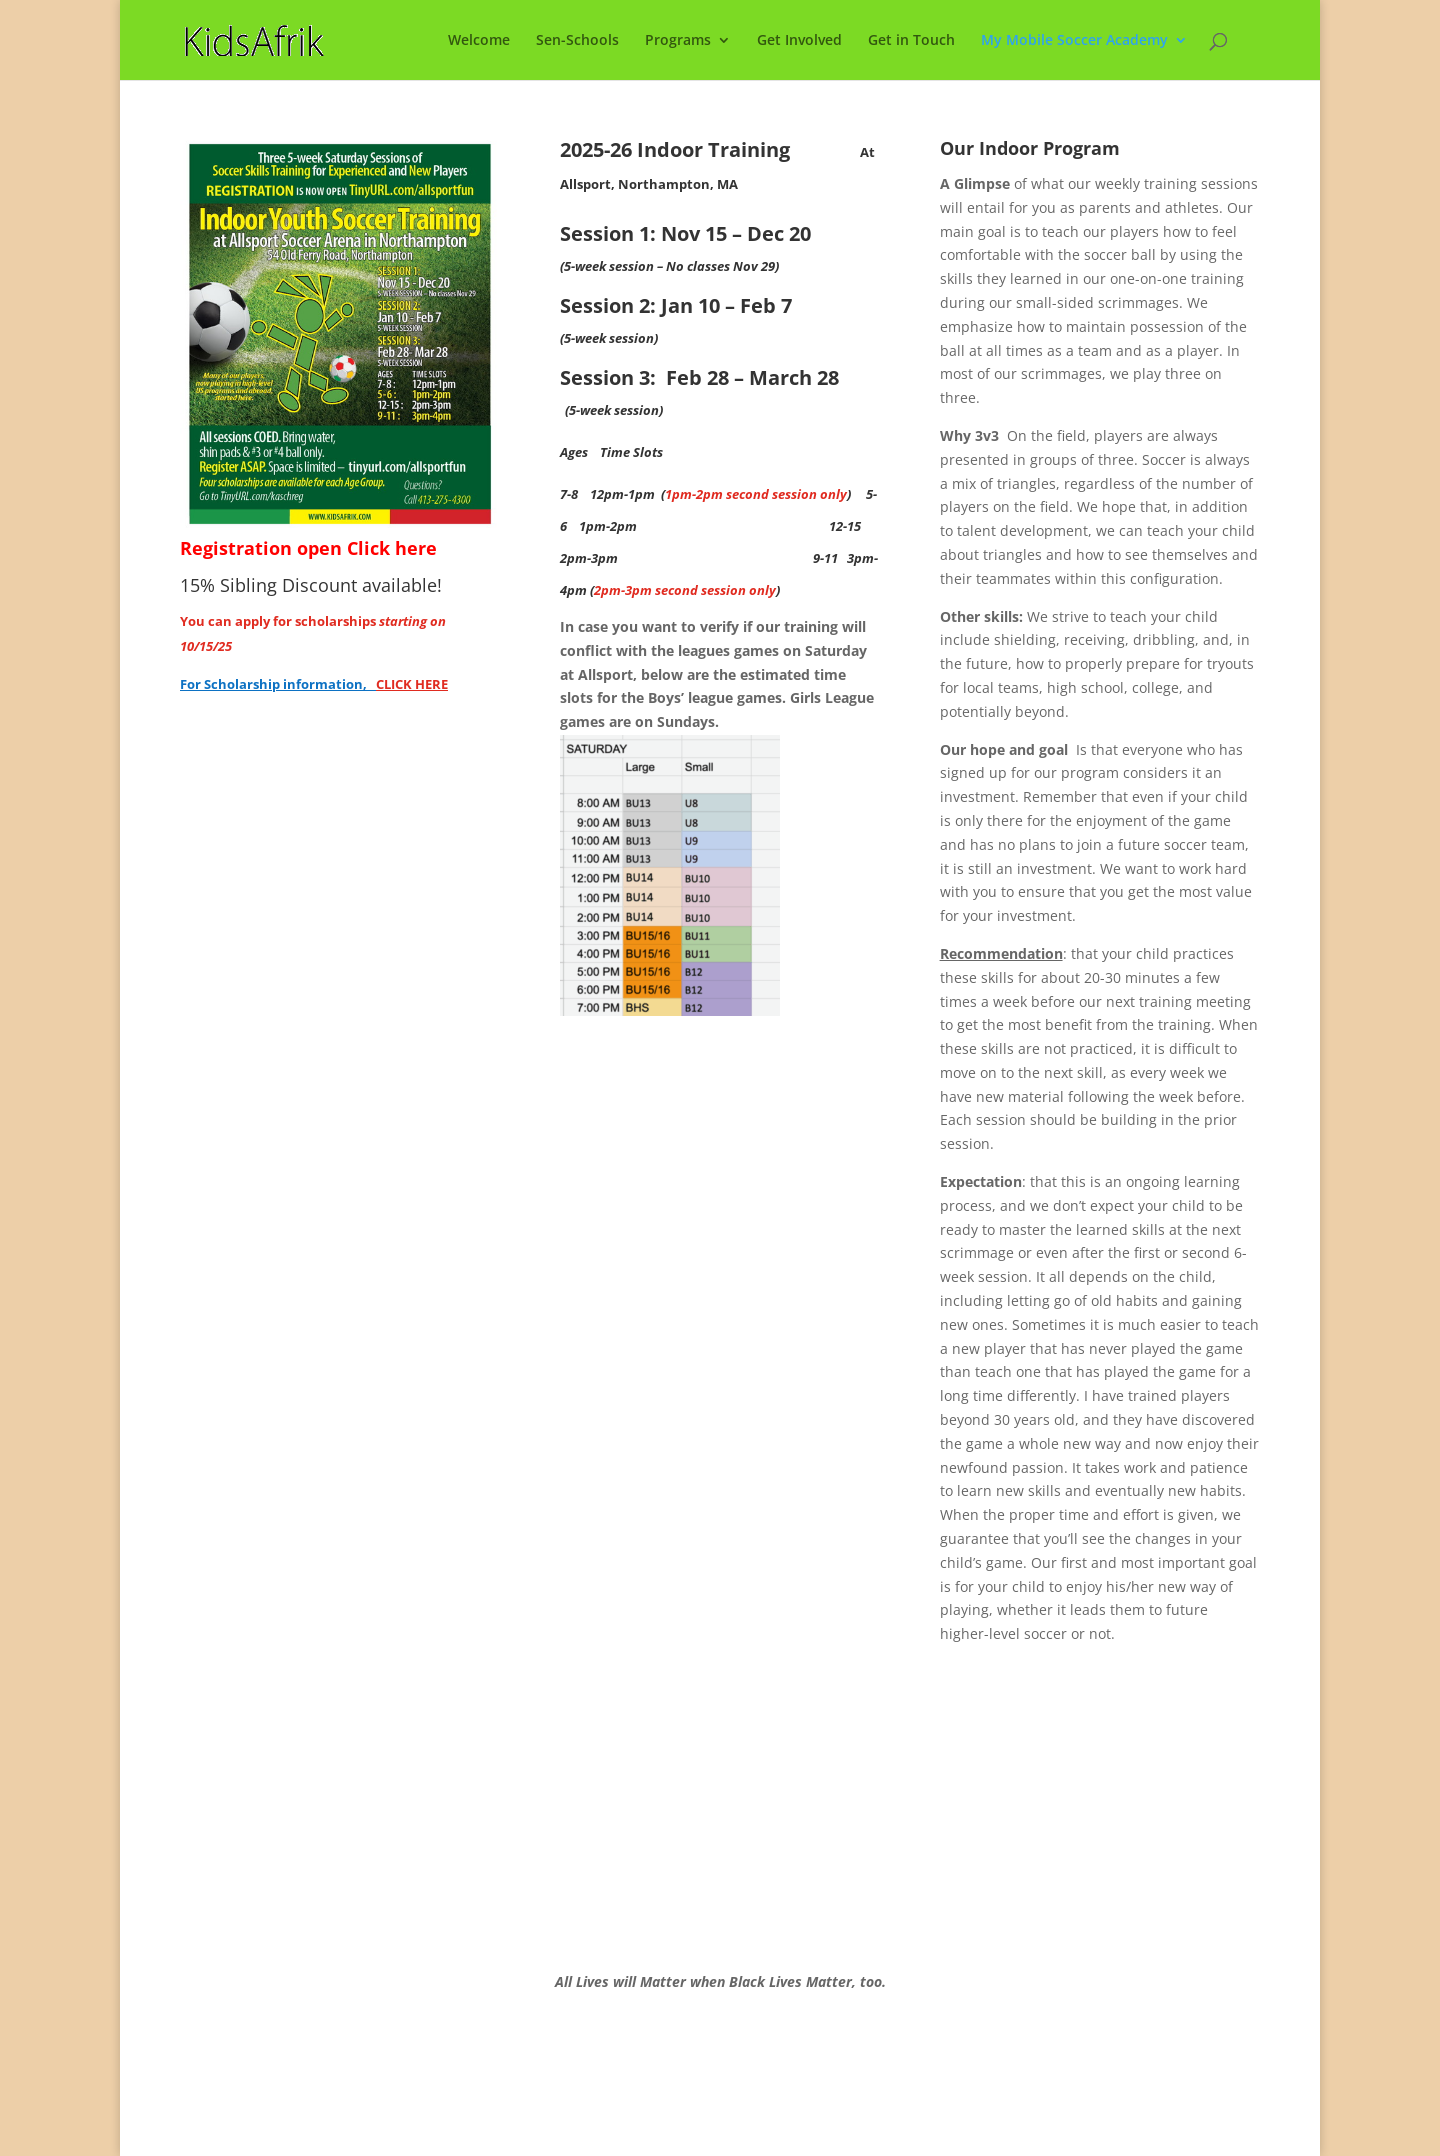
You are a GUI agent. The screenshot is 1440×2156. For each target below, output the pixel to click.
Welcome (479, 41)
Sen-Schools (577, 41)
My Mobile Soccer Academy (1074, 41)
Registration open (263, 548)
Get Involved (799, 41)
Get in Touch (911, 41)
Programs (678, 41)
